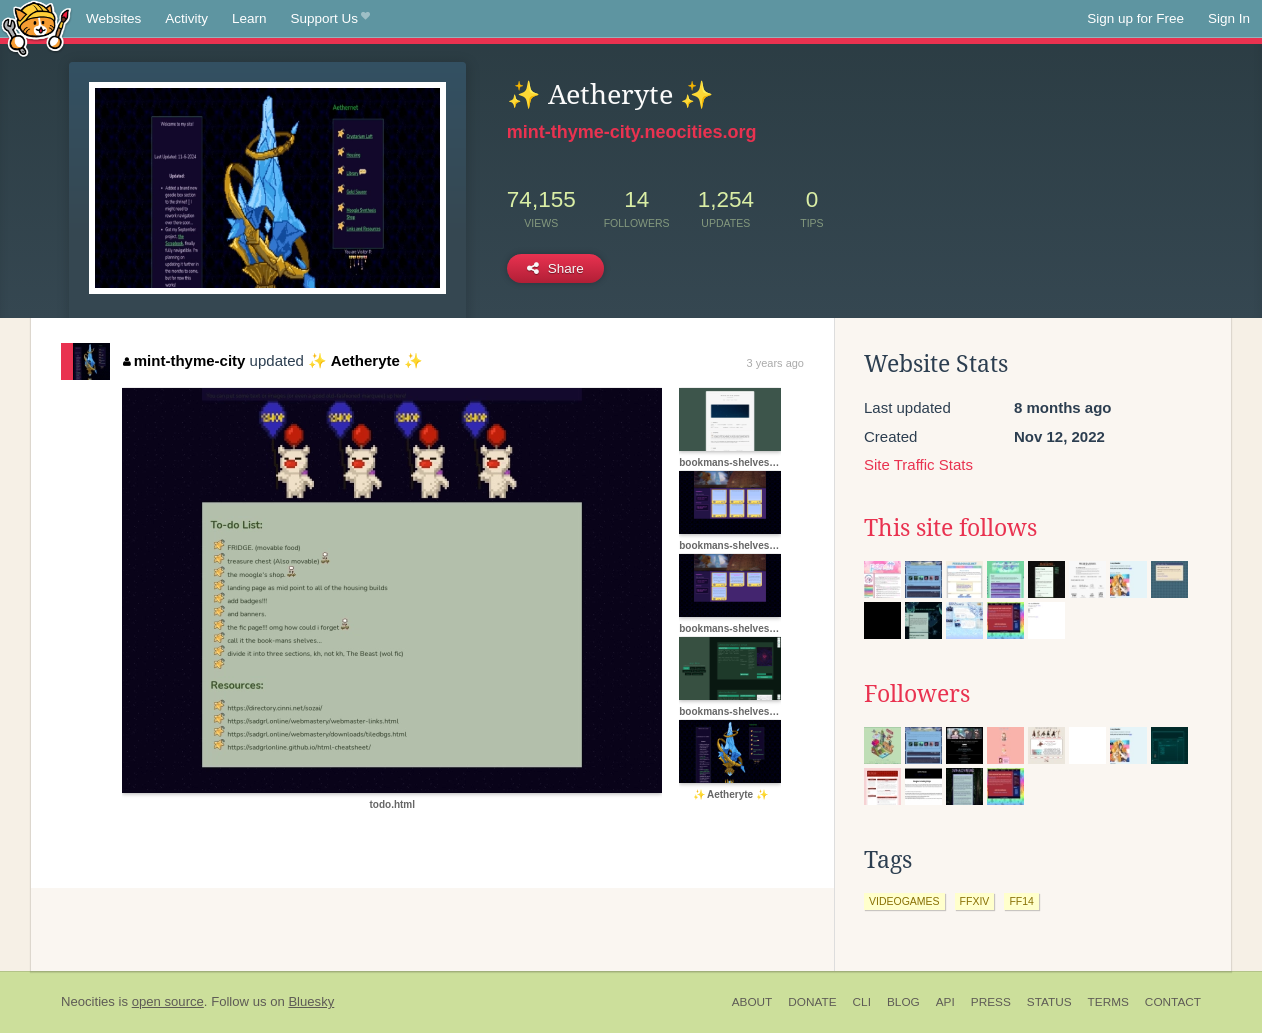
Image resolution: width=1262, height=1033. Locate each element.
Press (991, 1002)
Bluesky (311, 1001)
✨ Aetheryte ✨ (365, 360)
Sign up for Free (1135, 18)
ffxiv (975, 901)
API (945, 1002)
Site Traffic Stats (918, 464)
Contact (1173, 1002)
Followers (917, 694)
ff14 (1021, 901)
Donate (812, 1002)
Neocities (88, 1001)
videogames (904, 901)
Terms (1108, 1002)
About (752, 1002)
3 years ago (775, 363)
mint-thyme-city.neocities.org (632, 132)
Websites (113, 18)
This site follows (950, 528)
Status (1049, 1002)
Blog (903, 1002)
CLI (862, 1002)
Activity (186, 18)
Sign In (1229, 18)
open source (168, 1001)
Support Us (330, 19)
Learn (249, 18)
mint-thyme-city (184, 360)
